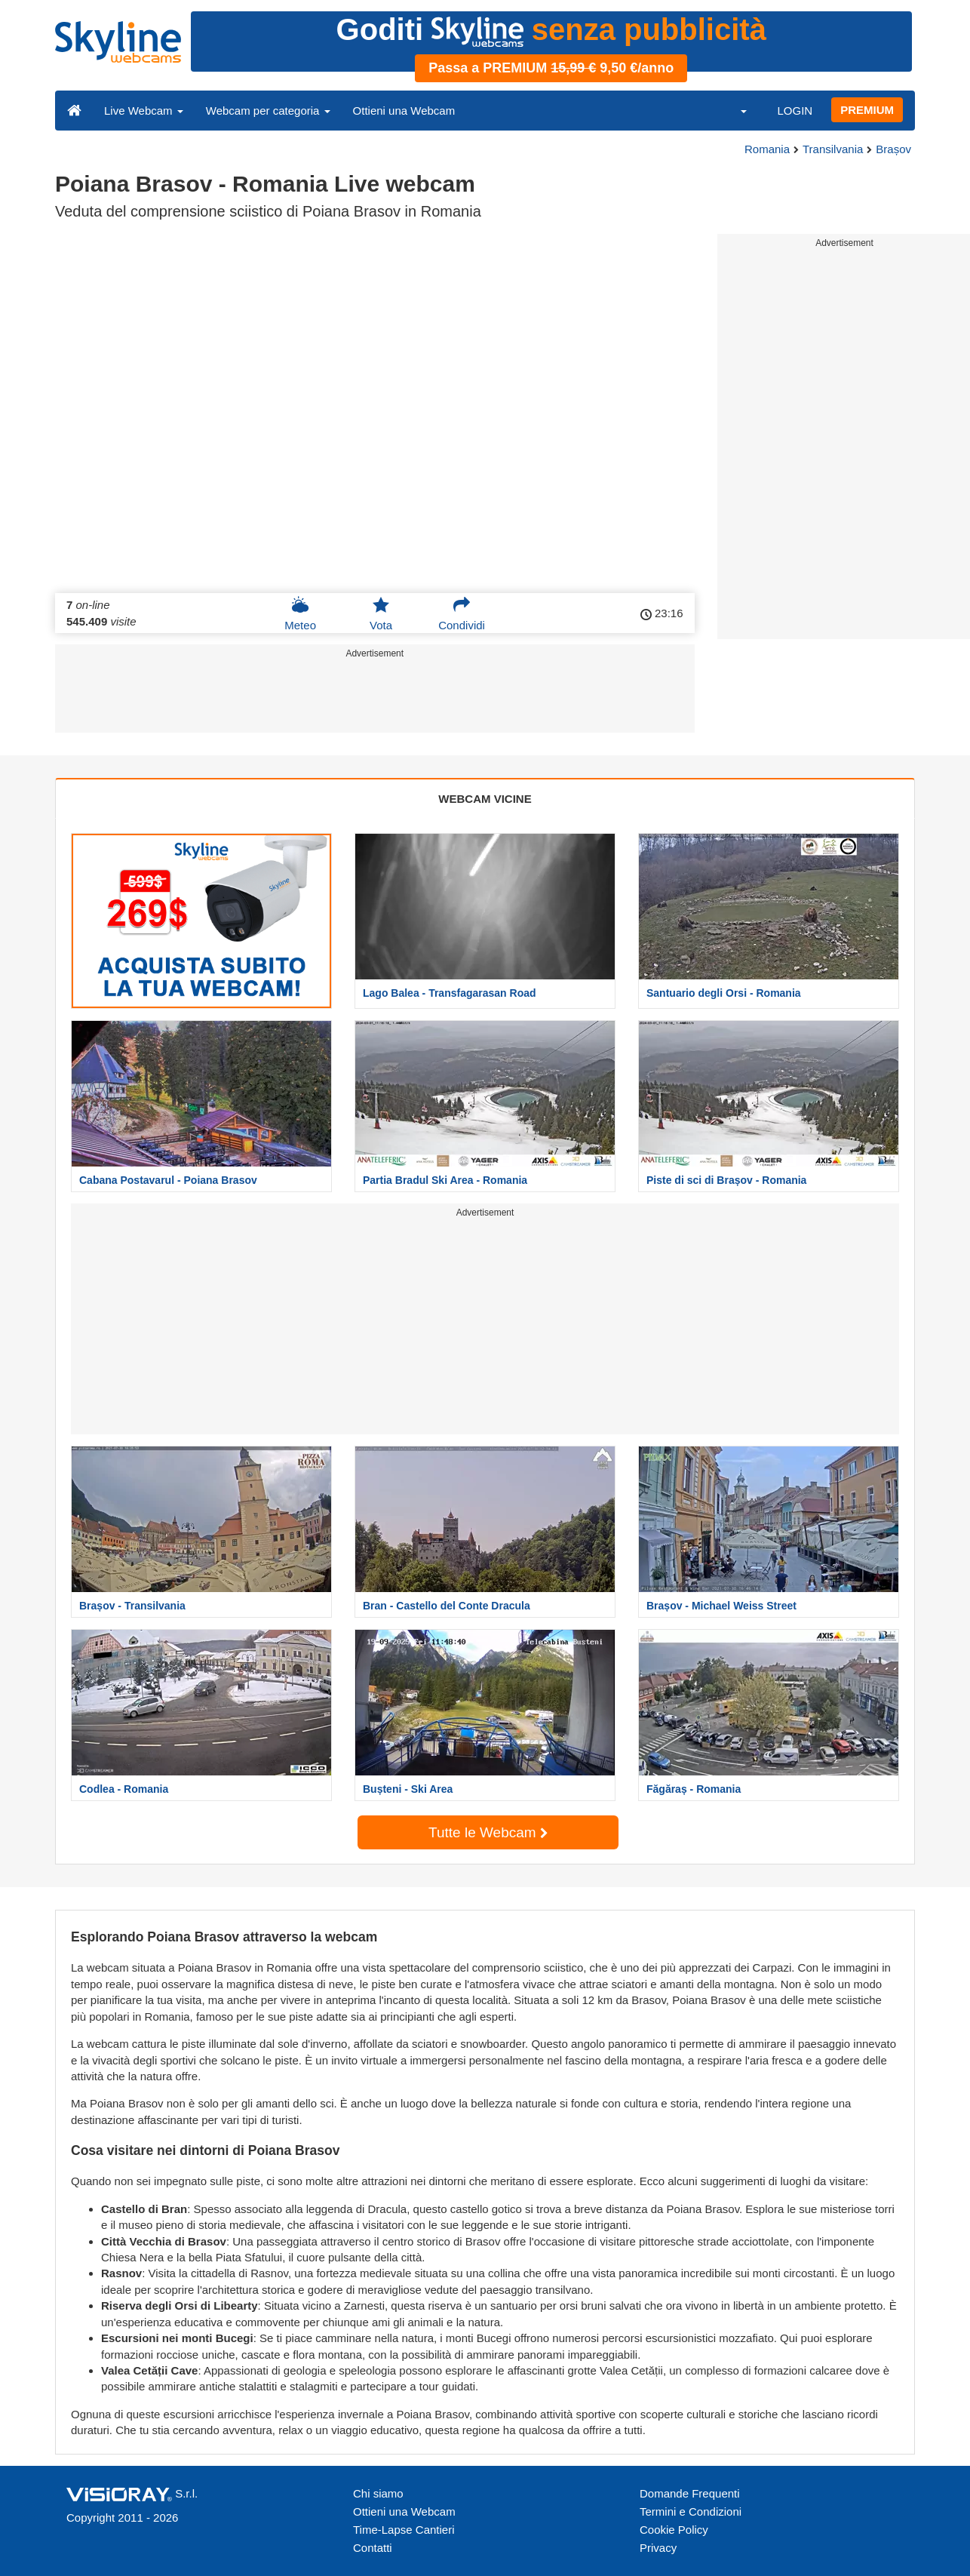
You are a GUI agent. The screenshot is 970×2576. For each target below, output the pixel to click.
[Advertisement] (375, 699)
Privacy (658, 2547)
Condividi (461, 613)
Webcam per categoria (268, 110)
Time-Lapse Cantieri (404, 2529)
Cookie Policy (674, 2529)
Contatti (372, 2547)
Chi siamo (378, 2493)
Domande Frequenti (690, 2493)
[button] (734, 110)
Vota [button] (381, 613)
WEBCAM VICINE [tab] (484, 798)
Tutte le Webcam (488, 1832)
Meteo (300, 613)
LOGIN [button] (794, 110)
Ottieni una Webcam (404, 110)
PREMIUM (867, 109)
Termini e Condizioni (690, 2511)
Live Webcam (143, 110)
